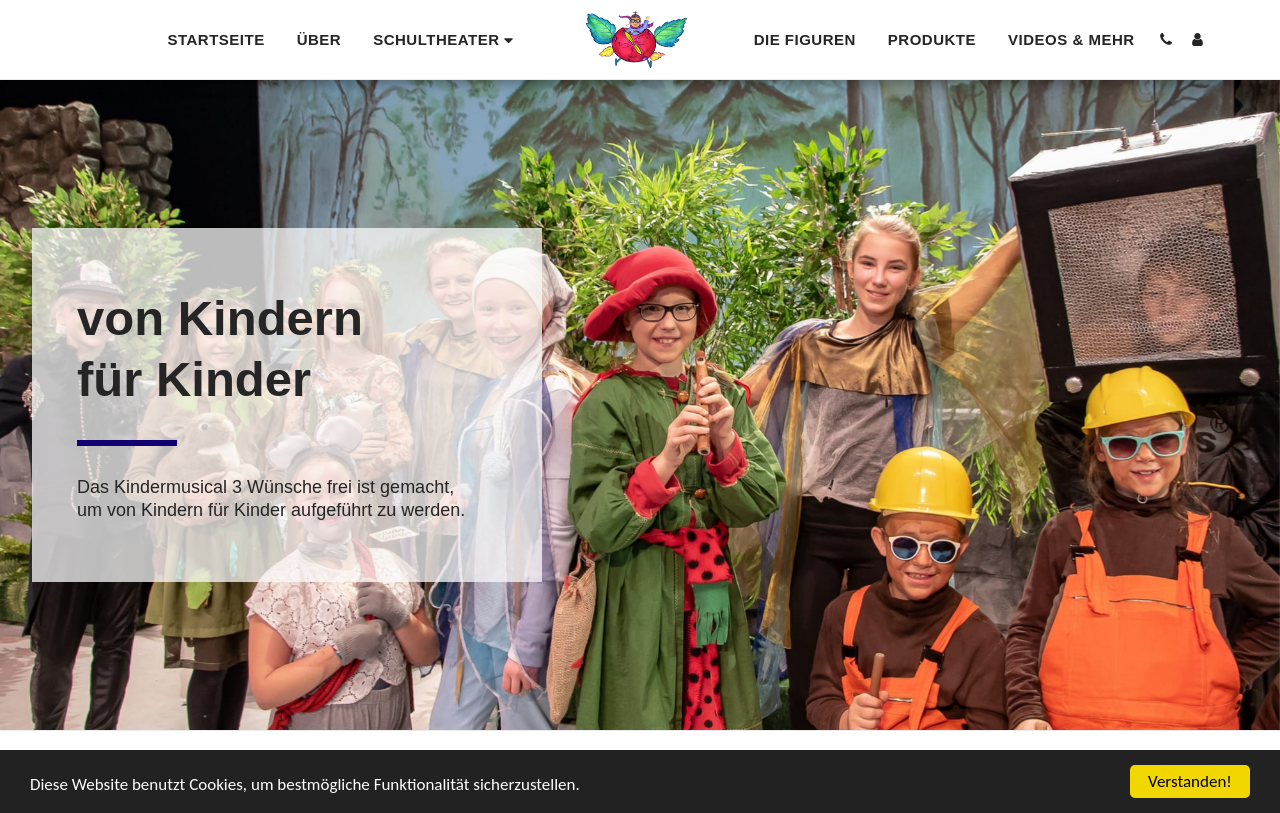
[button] (446, 39)
